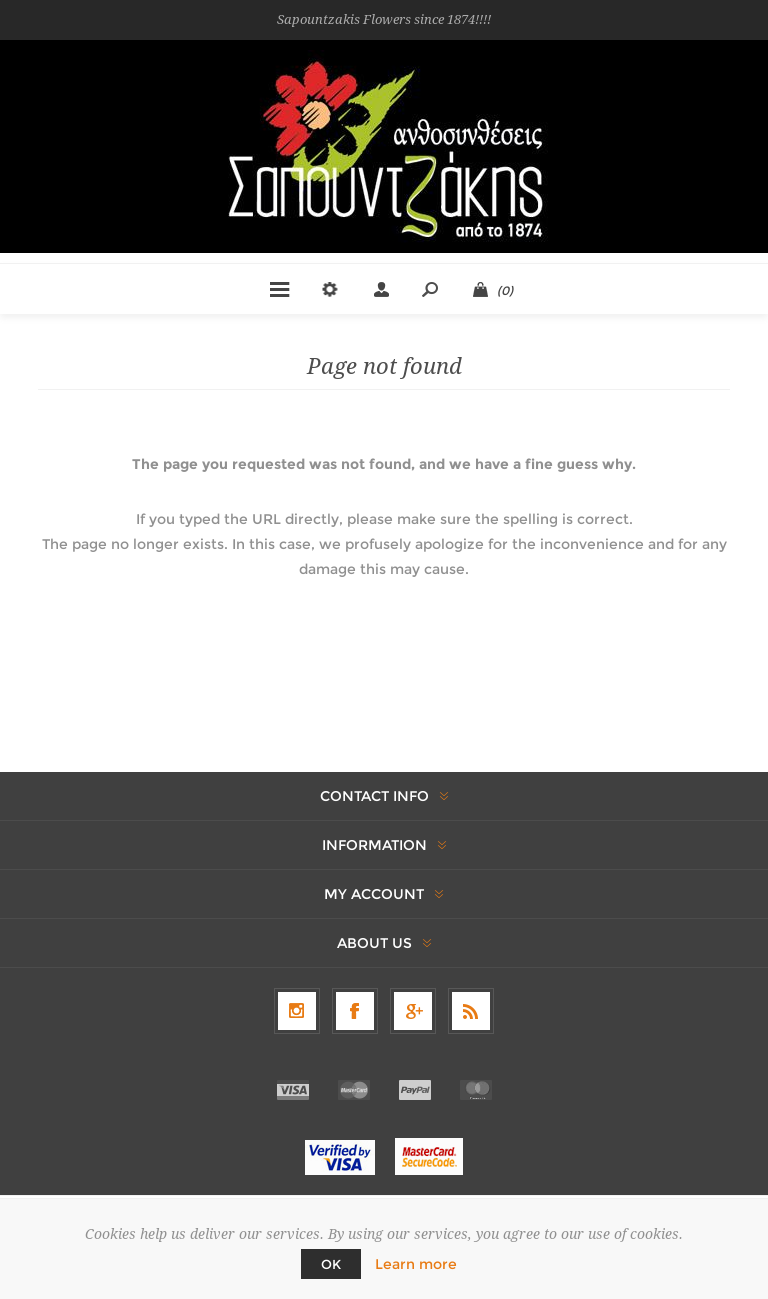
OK (331, 1264)
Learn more (416, 1264)
